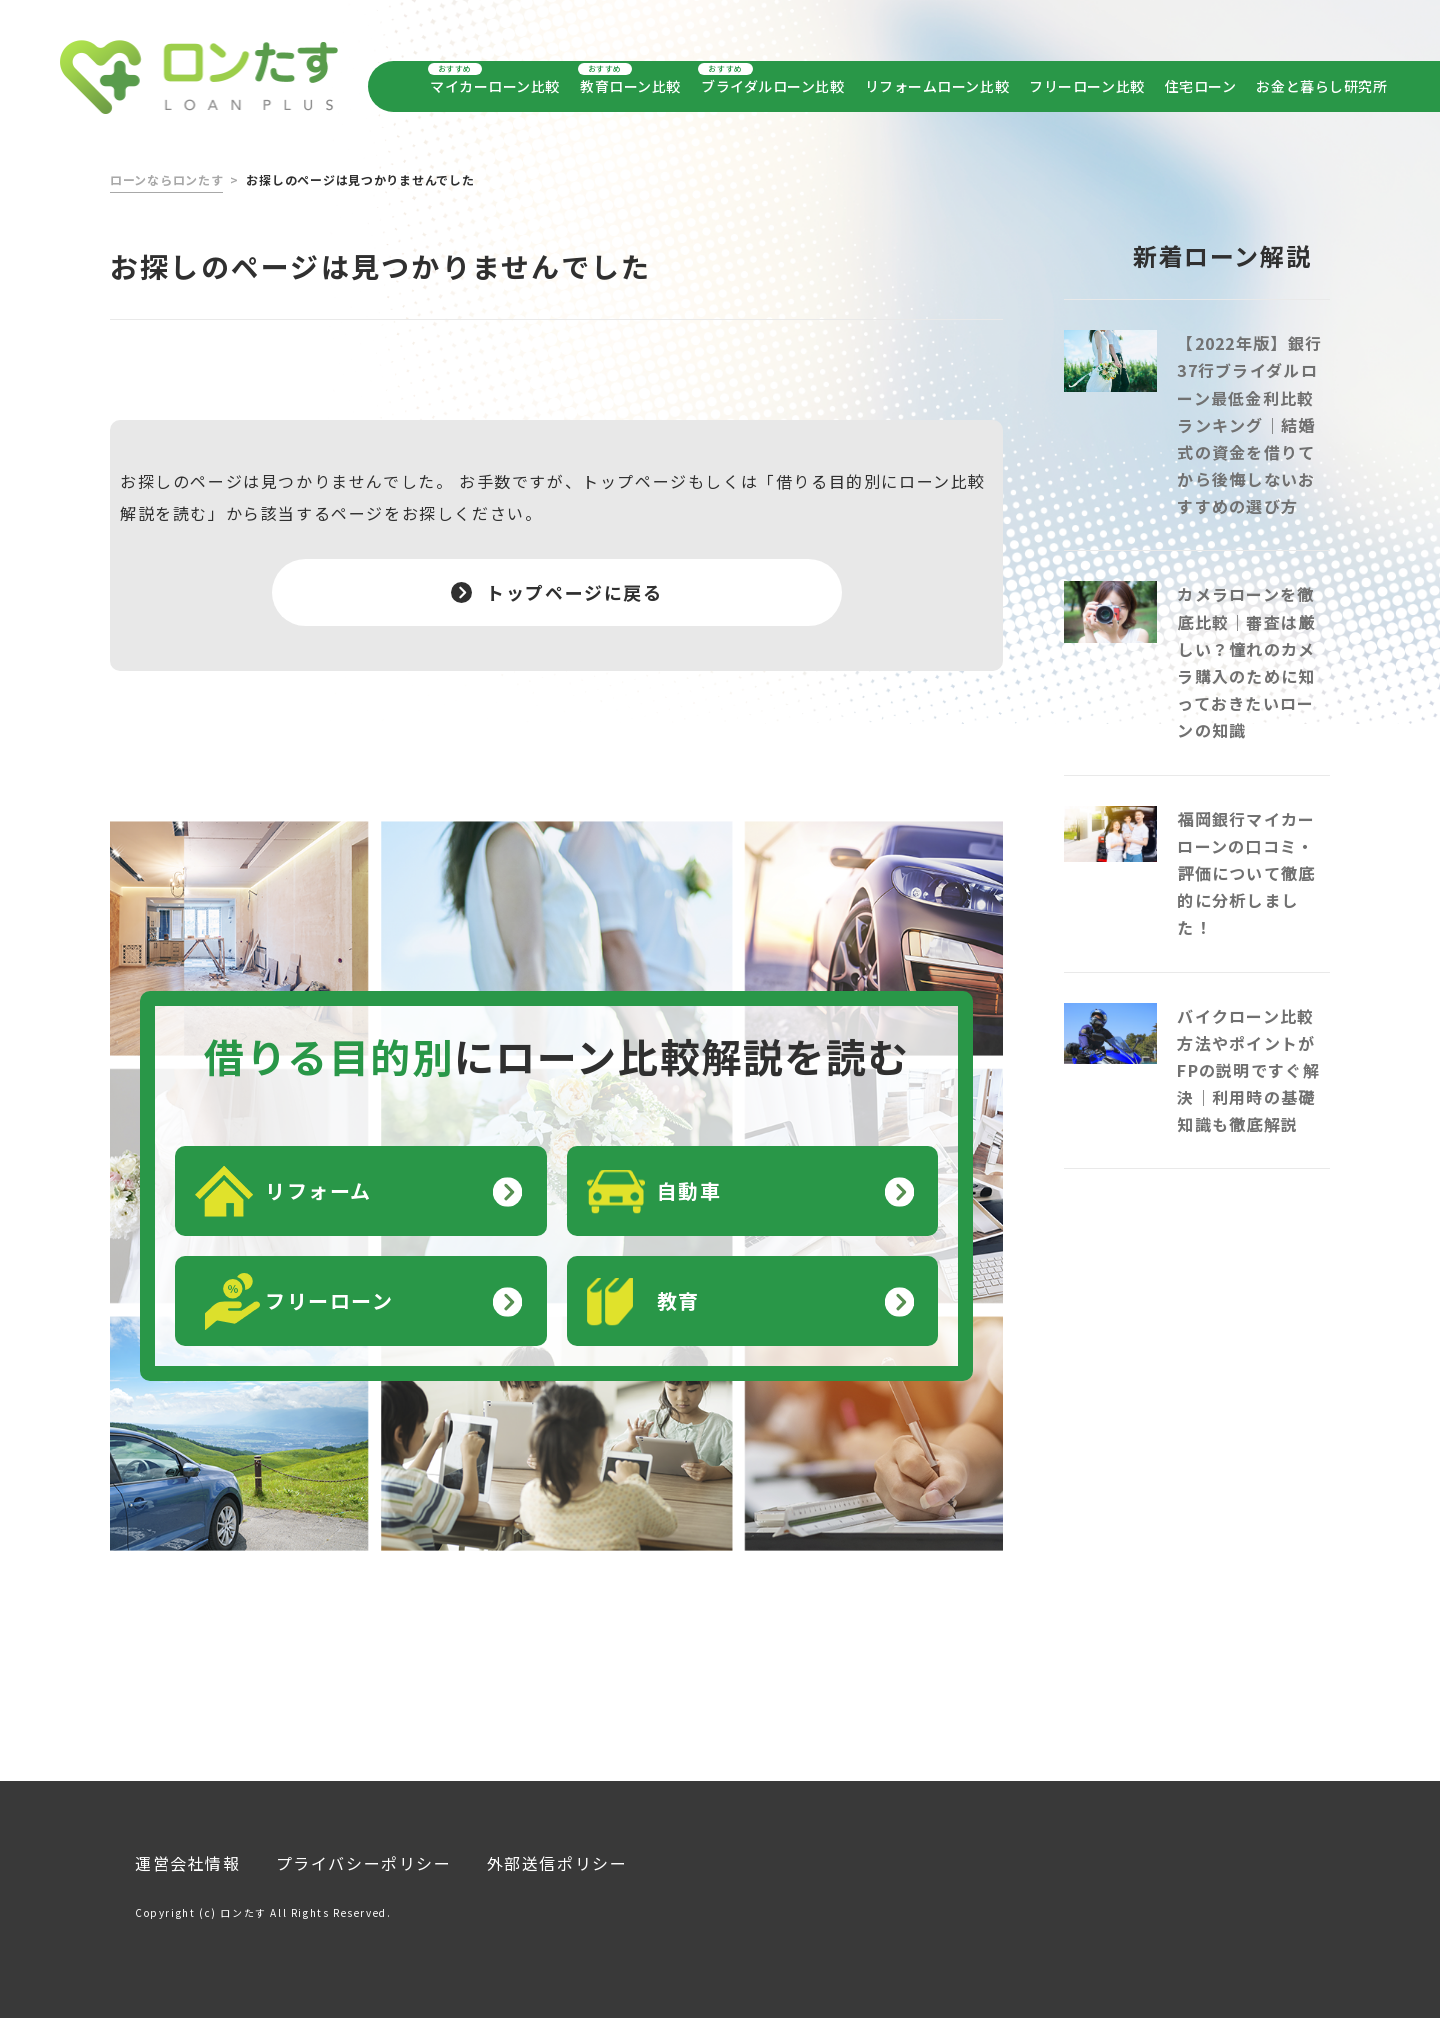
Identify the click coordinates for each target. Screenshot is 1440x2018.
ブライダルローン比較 (771, 86)
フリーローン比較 (1086, 86)
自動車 (689, 1178)
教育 (678, 1288)
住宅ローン (1201, 86)
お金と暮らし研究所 (1321, 86)
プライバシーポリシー (364, 1851)
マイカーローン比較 (494, 86)
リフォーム (318, 1178)
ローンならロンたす (166, 167)
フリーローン (329, 1288)
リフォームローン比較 (937, 86)
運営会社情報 (188, 1851)
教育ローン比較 (629, 86)
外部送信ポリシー (557, 1851)
